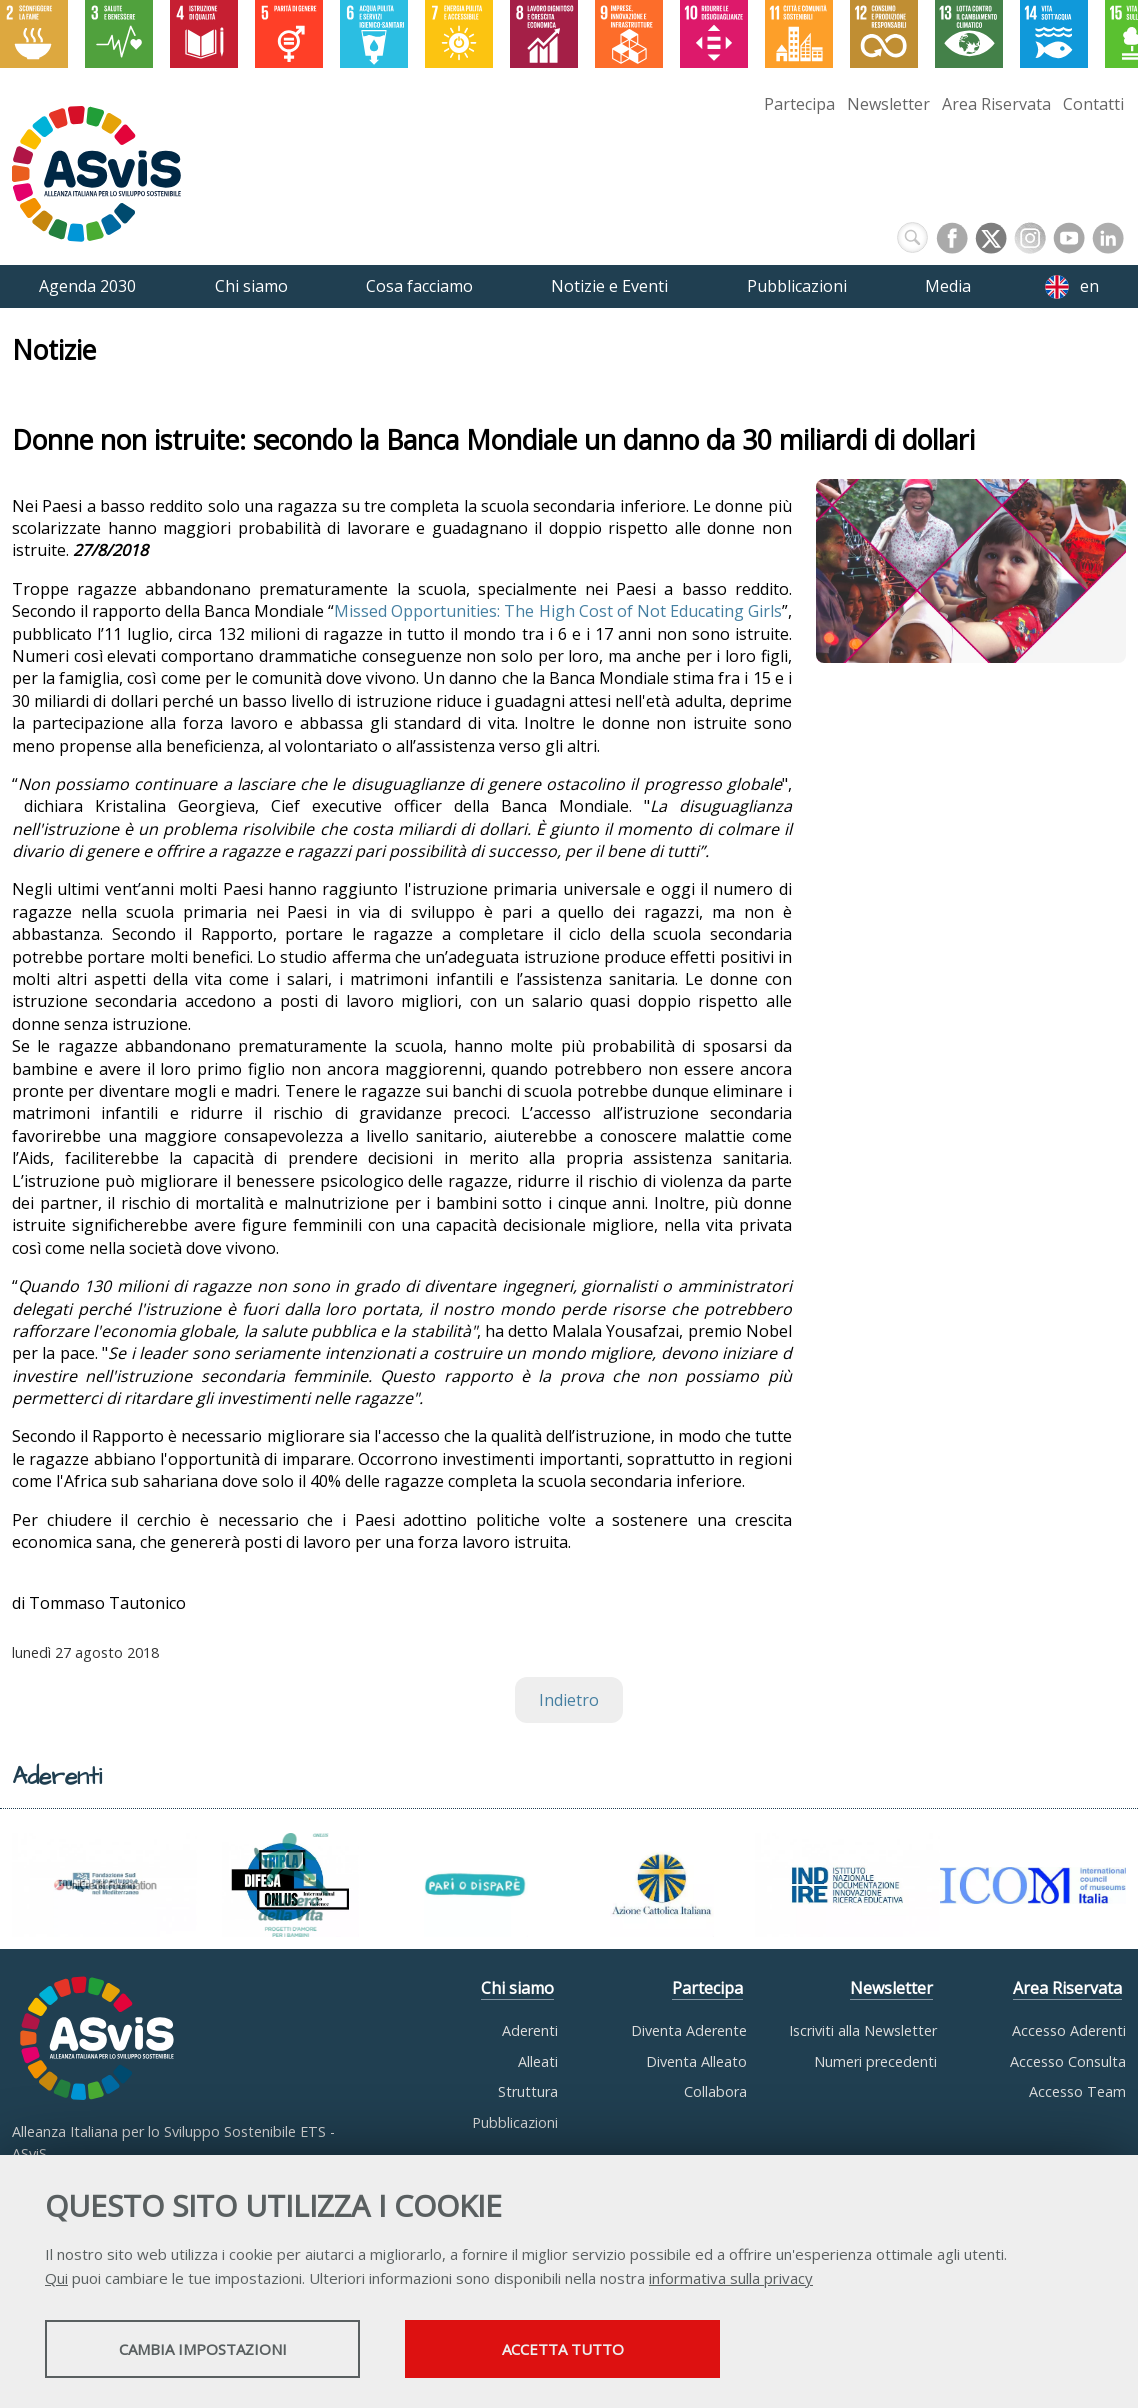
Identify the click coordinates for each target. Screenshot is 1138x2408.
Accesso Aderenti (1069, 2030)
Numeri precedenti (875, 2061)
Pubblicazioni (515, 2122)
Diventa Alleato (696, 2061)
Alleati (538, 2061)
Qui (56, 2278)
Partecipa (799, 104)
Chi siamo (517, 1988)
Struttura (528, 2091)
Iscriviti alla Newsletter (863, 2030)
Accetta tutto (563, 2349)
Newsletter (888, 104)
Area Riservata (996, 104)
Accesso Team (1077, 2091)
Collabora (715, 2091)
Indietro (569, 1700)
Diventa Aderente (689, 2030)
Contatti (1093, 104)
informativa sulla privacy (731, 2278)
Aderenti (530, 2030)
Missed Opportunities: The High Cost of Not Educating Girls (557, 611)
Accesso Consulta (1068, 2061)
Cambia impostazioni (203, 2349)
